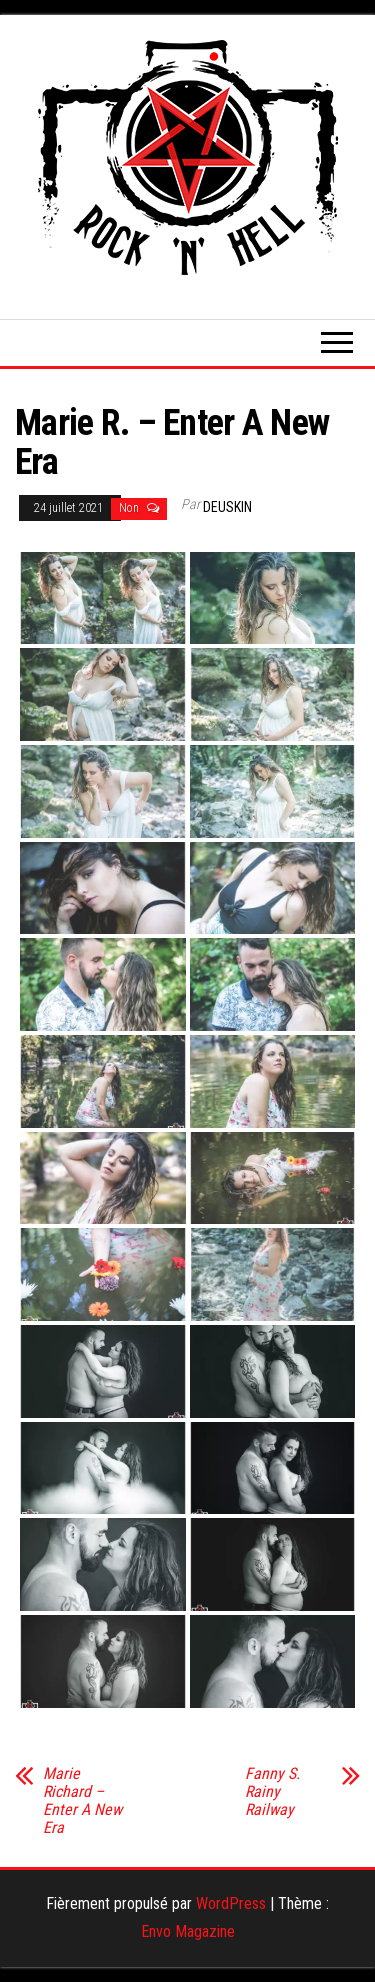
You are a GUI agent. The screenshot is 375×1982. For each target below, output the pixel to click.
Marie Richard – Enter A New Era (82, 1801)
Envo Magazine (188, 1931)
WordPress (231, 1903)
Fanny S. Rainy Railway (272, 1792)
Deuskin (227, 507)
